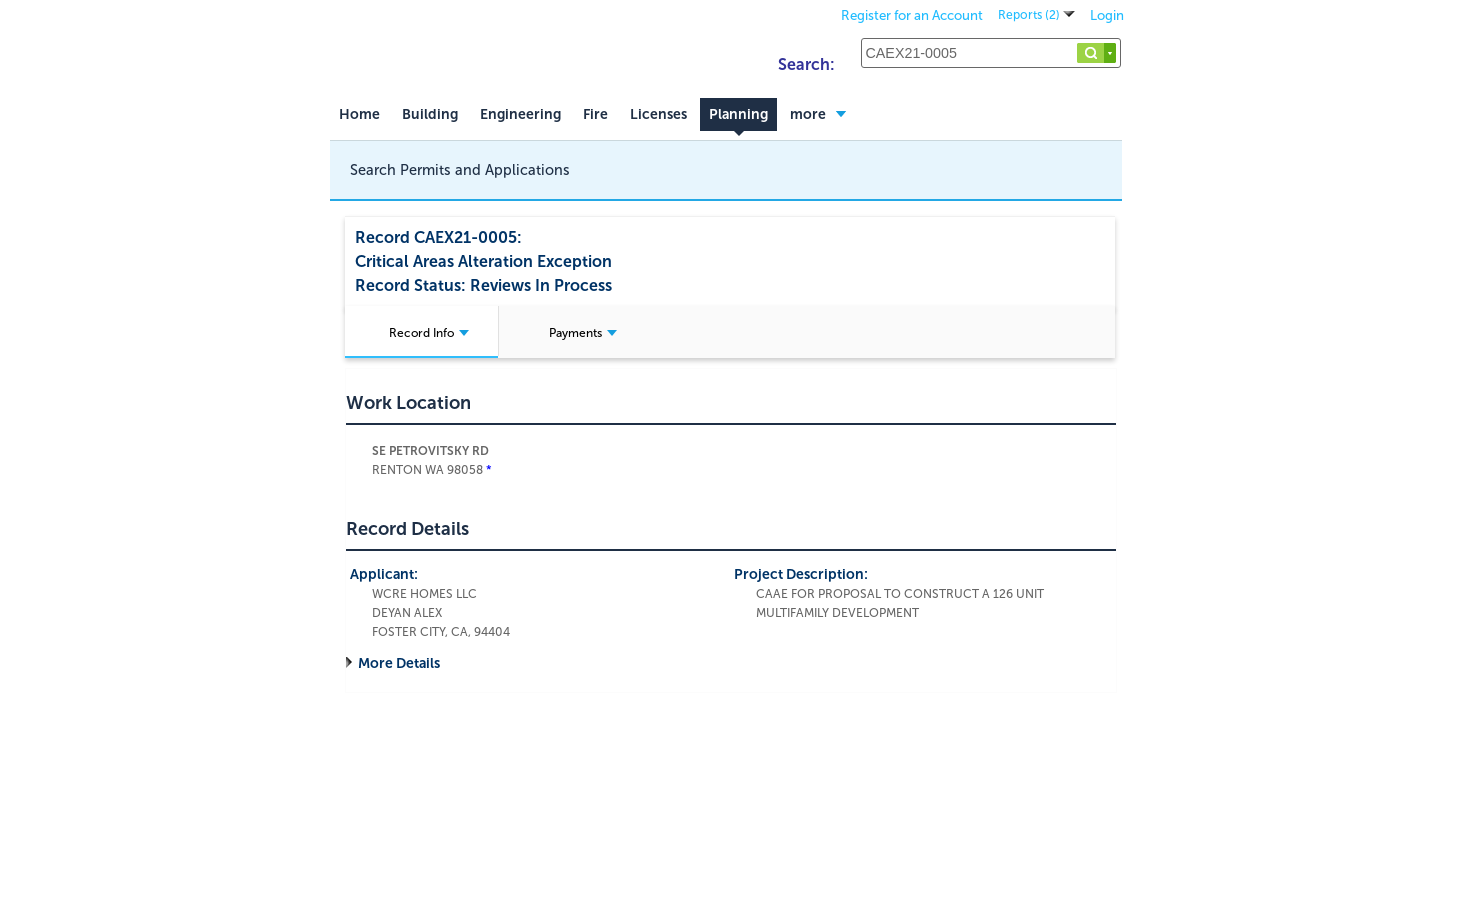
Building (430, 114)
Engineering (520, 114)
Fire (595, 114)
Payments (583, 333)
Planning (738, 114)
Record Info (429, 333)
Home (359, 114)
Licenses (658, 114)
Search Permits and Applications (460, 170)
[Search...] (991, 53)
